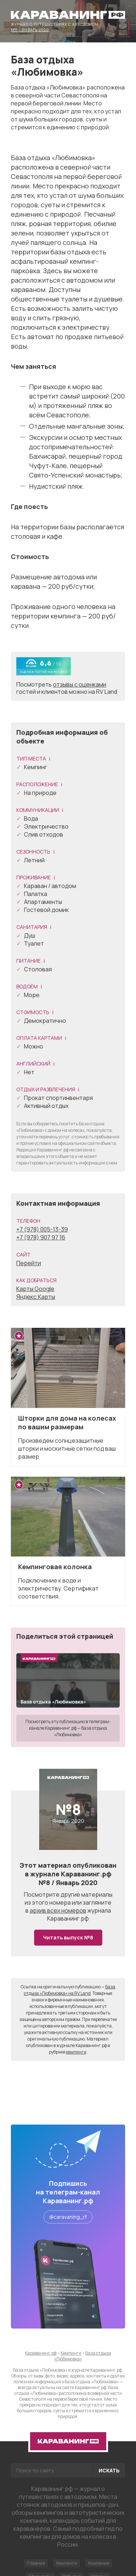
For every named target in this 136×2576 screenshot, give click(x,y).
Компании (98, 2563)
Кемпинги (66, 2563)
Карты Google (35, 1289)
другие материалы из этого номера (68, 1898)
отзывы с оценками (79, 684)
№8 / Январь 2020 (30, 29)
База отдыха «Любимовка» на (69, 1990)
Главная (36, 2563)
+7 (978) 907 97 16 (40, 1237)
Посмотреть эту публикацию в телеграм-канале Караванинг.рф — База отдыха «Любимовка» (68, 1728)
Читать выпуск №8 (68, 1937)
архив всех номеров (58, 1910)
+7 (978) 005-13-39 (42, 1229)
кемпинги (76, 2052)
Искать (109, 2470)
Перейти (28, 1263)
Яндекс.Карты (35, 1297)
